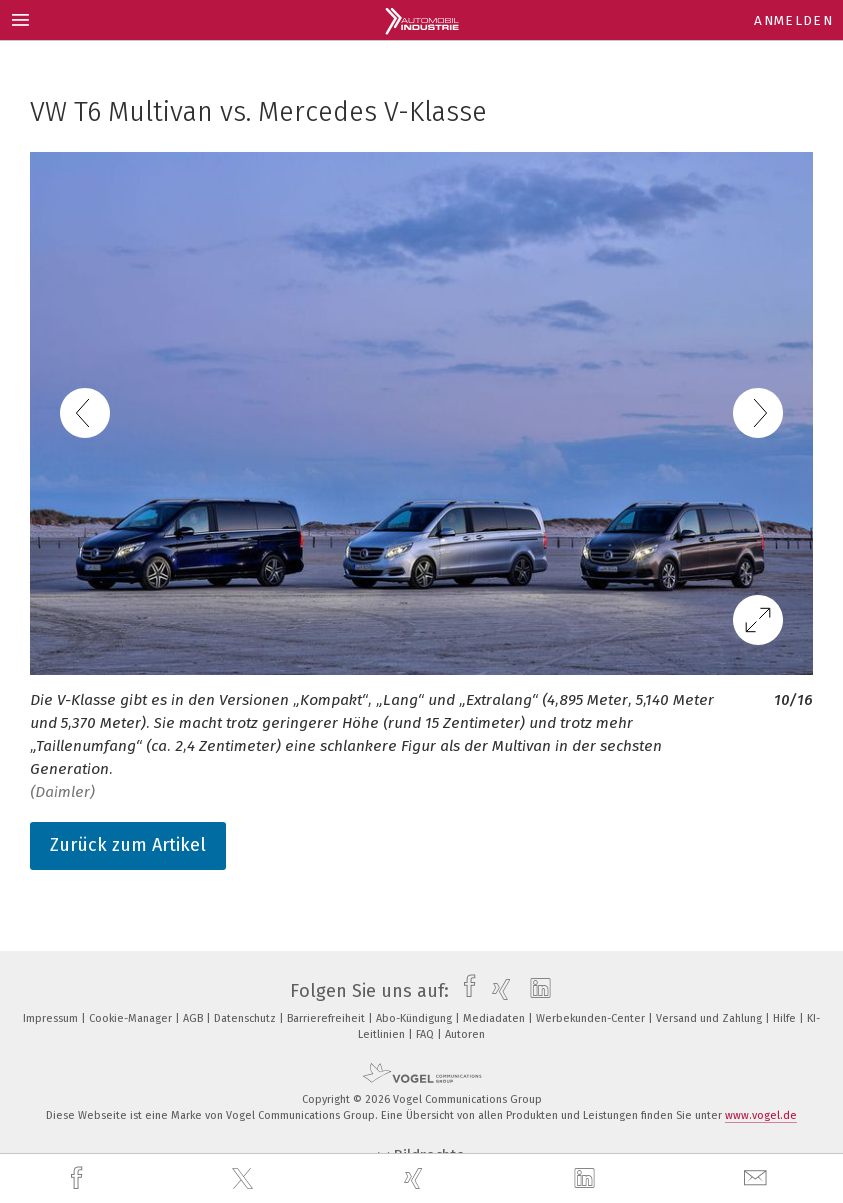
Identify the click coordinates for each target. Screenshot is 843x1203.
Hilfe (786, 1018)
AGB (194, 1018)
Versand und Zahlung (710, 1018)
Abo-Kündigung (415, 1018)
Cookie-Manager (132, 1018)
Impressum (52, 1018)
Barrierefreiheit (327, 1018)
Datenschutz (246, 1018)
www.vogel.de (761, 1115)
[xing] (416, 1178)
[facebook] (79, 1178)
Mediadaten (495, 1018)
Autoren (465, 1034)
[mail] (758, 1178)
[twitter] (245, 1179)
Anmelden (793, 20)
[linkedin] (587, 1179)
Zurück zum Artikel (128, 845)
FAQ (426, 1034)
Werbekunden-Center (592, 1018)
